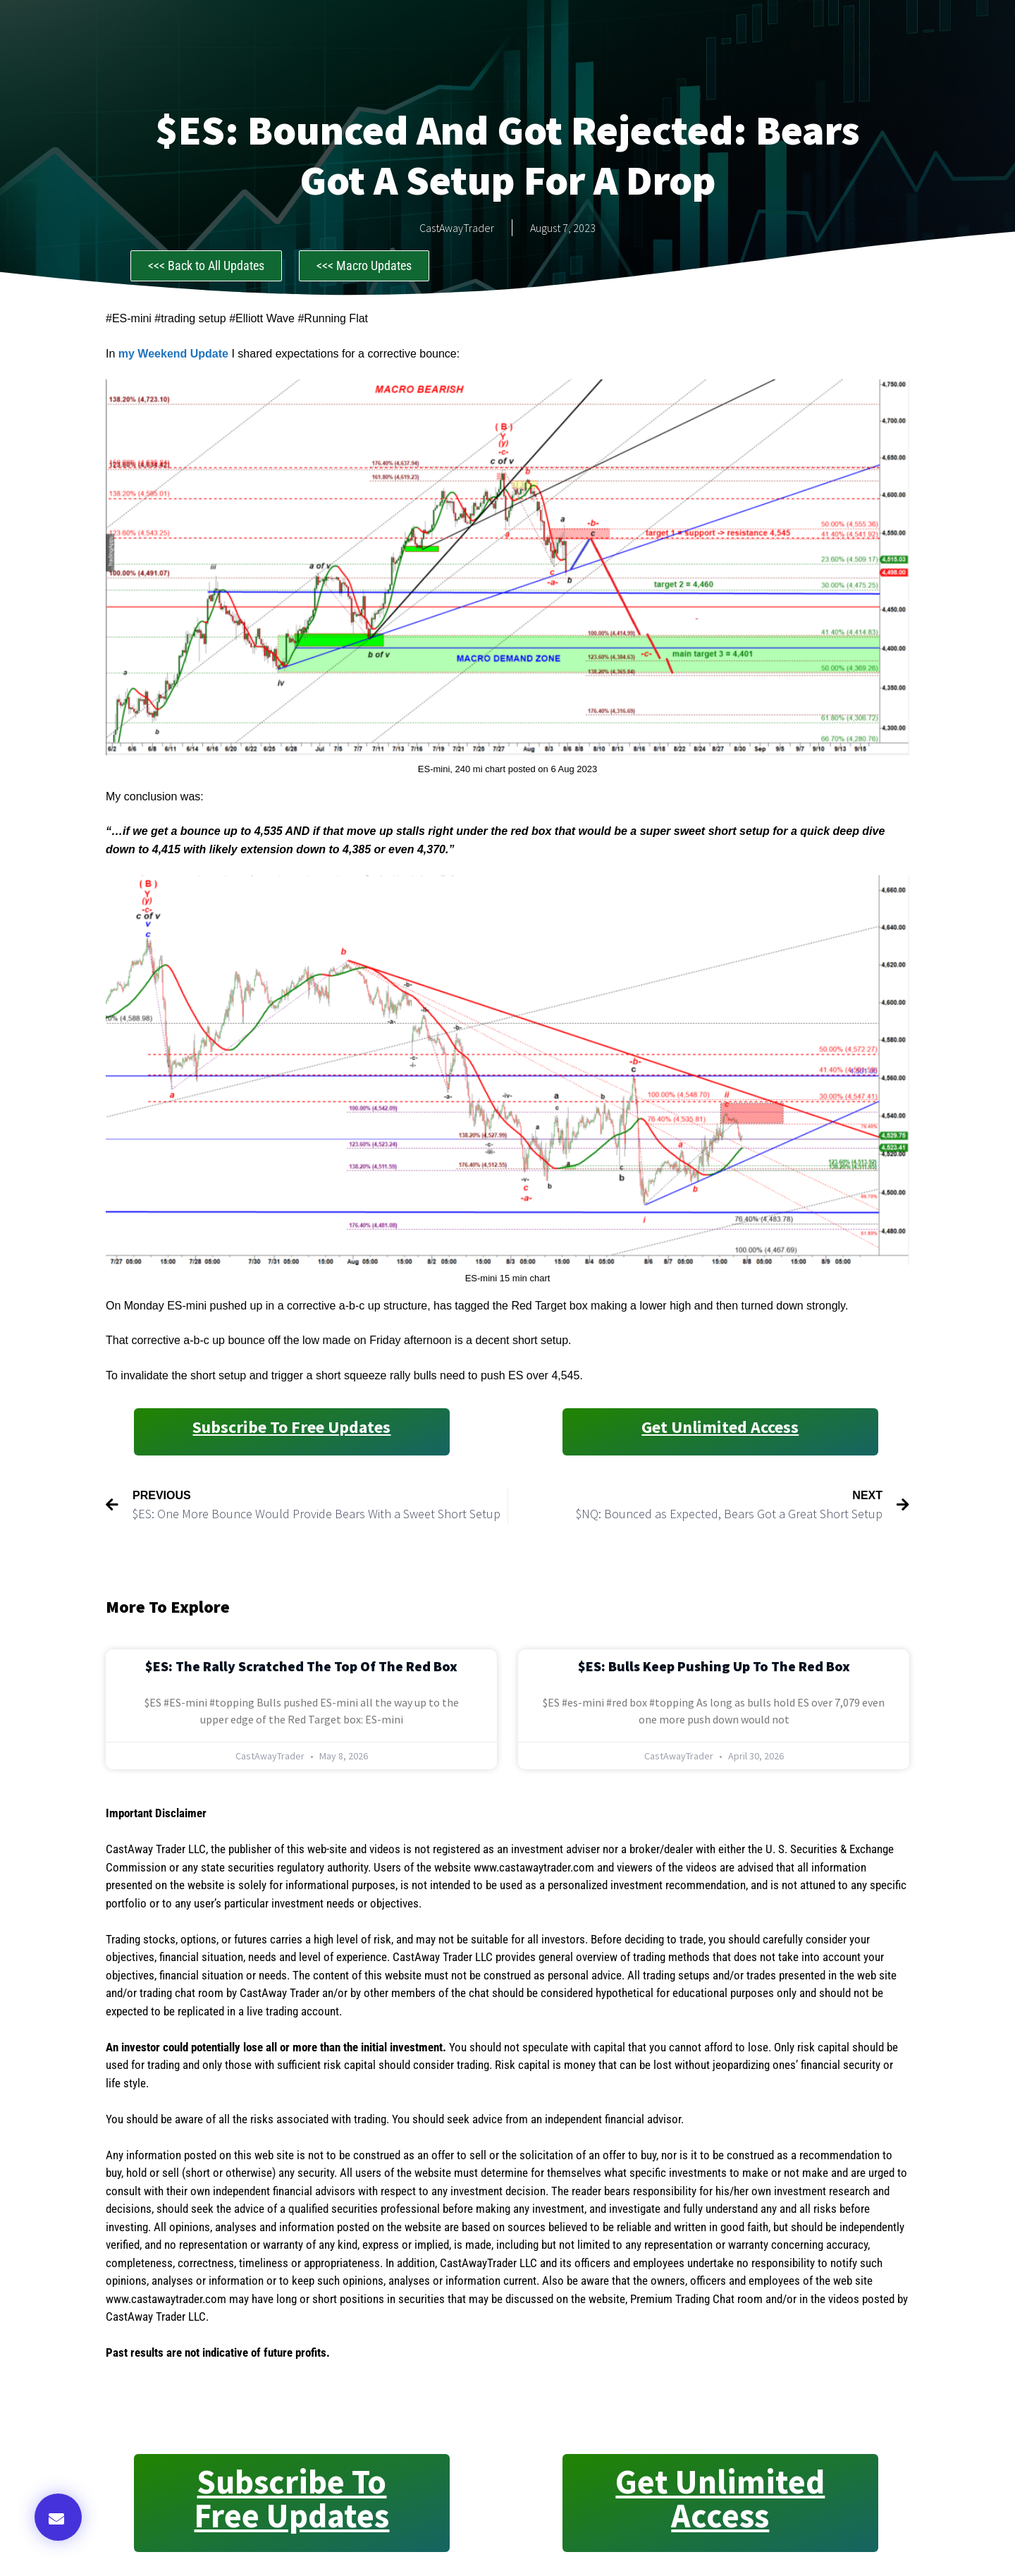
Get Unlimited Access (720, 1427)
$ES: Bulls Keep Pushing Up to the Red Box (714, 1666)
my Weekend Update (173, 354)
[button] (58, 2517)
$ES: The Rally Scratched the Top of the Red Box (301, 1666)
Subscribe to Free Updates (291, 1427)
